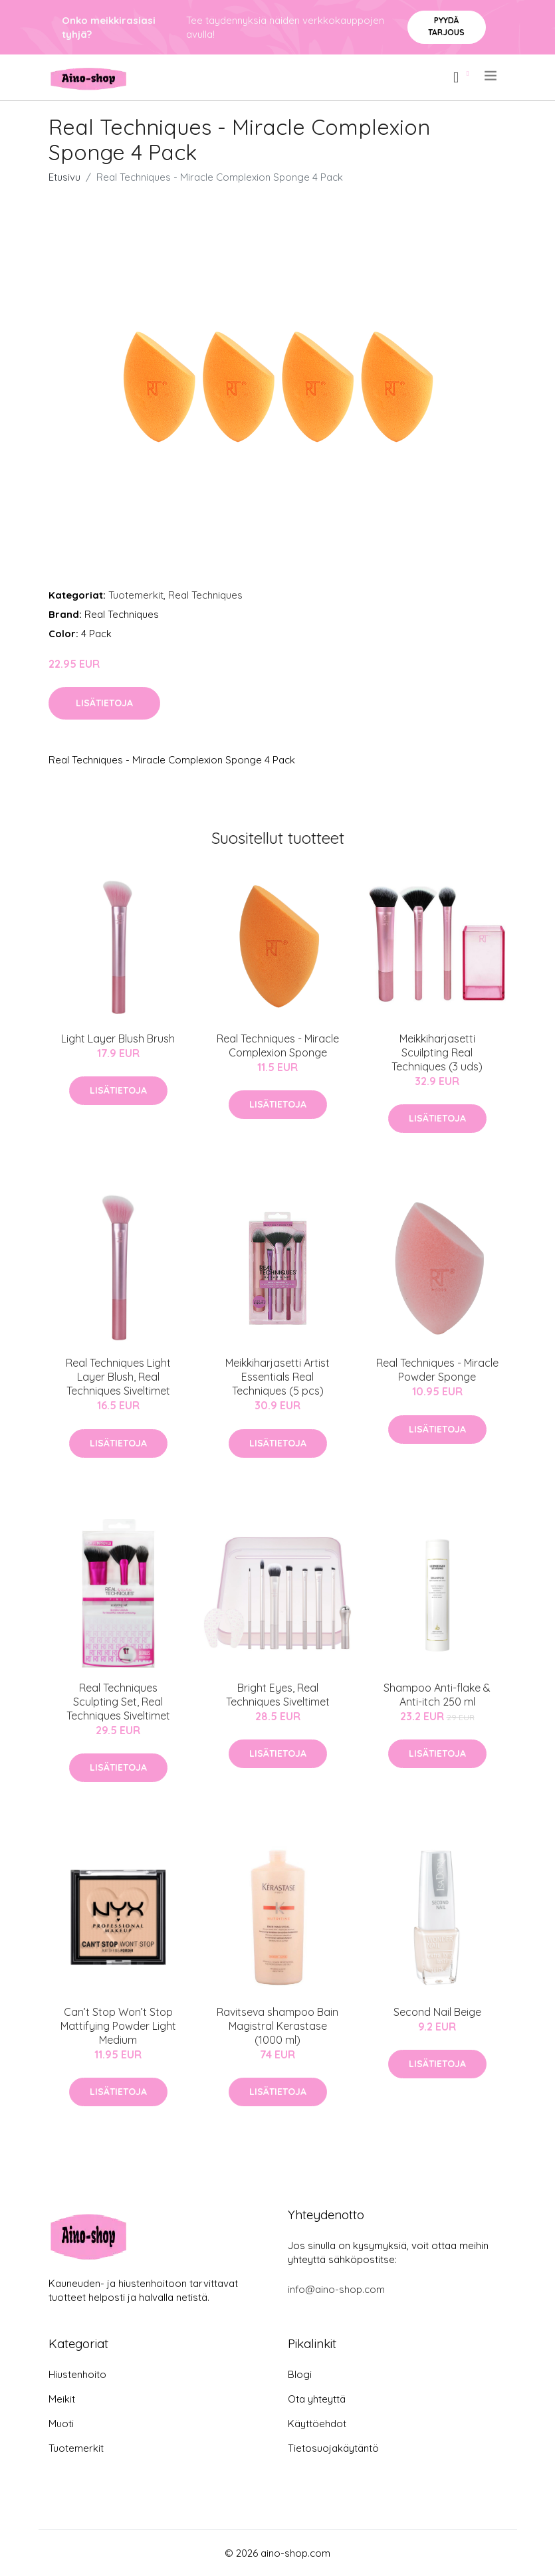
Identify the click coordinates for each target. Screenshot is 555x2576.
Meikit (62, 2399)
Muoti (61, 2423)
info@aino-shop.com (336, 2289)
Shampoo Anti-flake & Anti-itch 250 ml (437, 1694)
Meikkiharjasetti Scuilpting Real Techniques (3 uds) (437, 1052)
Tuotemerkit (136, 595)
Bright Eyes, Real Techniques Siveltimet (278, 1694)
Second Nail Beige (437, 2012)
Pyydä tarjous (446, 26)
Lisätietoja (104, 703)
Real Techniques (205, 595)
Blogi (300, 2374)
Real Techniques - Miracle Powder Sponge (437, 1369)
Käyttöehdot (317, 2423)
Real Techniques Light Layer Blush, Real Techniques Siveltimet (118, 1376)
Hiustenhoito (77, 2374)
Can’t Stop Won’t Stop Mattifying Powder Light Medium (118, 2025)
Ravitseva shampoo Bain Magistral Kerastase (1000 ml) (277, 2025)
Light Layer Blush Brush (118, 1038)
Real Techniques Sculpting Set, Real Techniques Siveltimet (118, 1701)
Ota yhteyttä (317, 2399)
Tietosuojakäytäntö (333, 2448)
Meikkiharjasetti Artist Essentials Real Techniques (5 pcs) (277, 1376)
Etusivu (64, 177)
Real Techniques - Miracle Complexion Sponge (278, 1045)
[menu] (491, 76)
